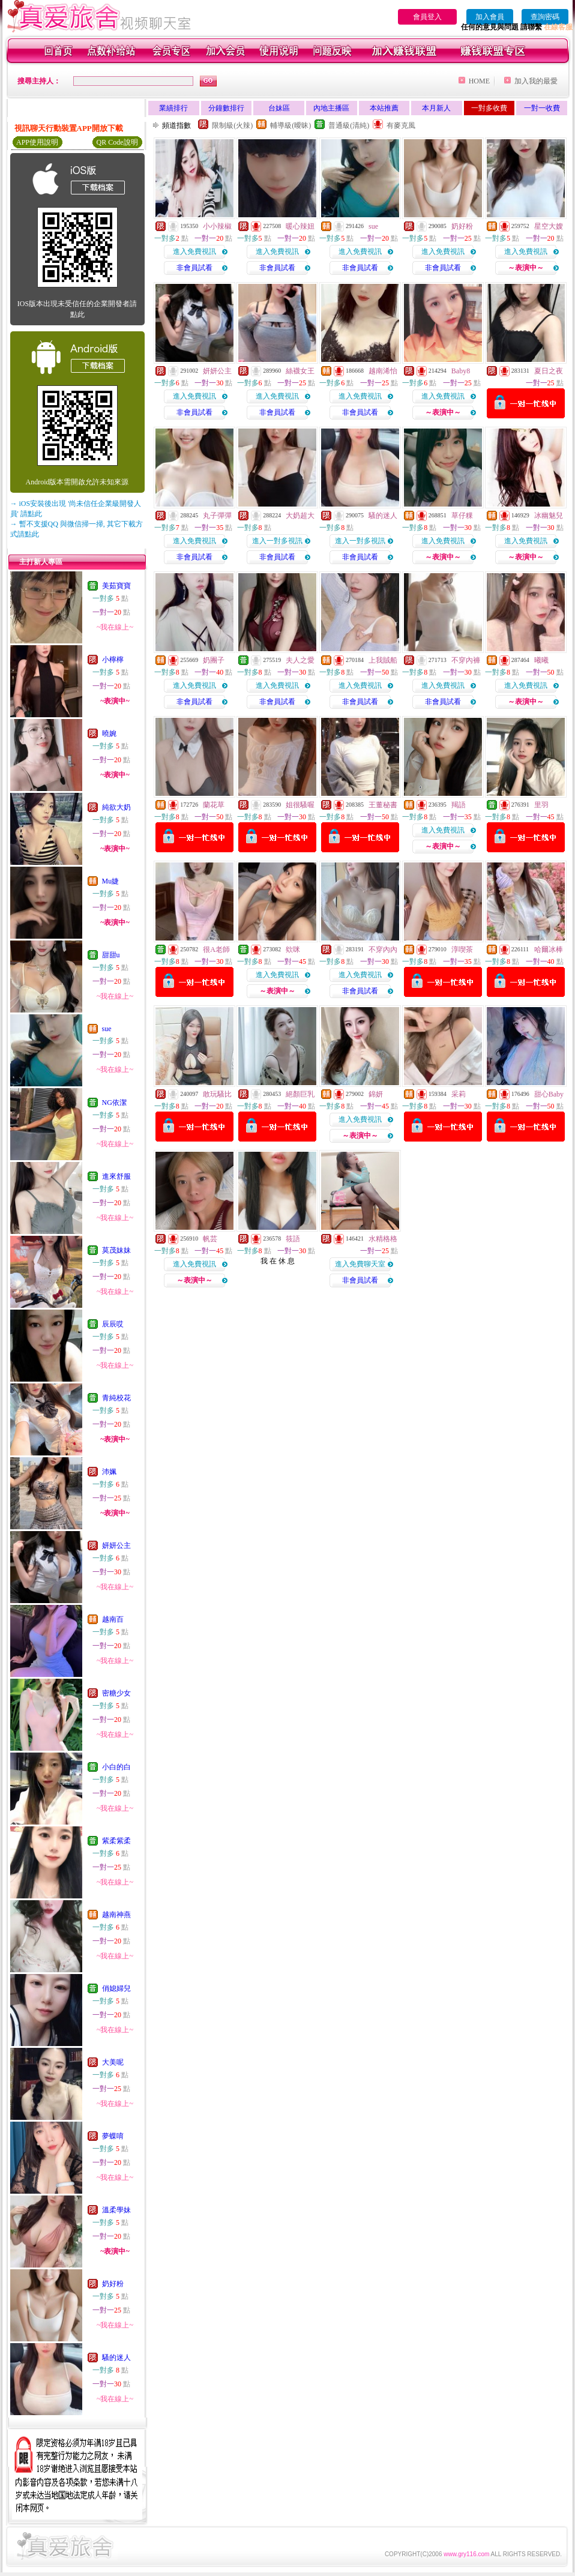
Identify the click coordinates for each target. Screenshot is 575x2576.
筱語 (293, 1239)
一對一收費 (542, 108)
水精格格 (383, 1239)
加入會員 (489, 17)
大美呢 (113, 2062)
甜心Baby (549, 1094)
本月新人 (436, 108)
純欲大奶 (116, 807)
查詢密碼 (545, 17)
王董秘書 (383, 805)
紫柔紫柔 (116, 1841)
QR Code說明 (117, 142)
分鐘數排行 (226, 108)
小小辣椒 (217, 226)
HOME (479, 81)
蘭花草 (213, 805)
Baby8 (460, 371)
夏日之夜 (548, 371)
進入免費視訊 (194, 251)
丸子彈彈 (217, 515)
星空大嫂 (548, 226)
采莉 (458, 1094)
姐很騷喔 (300, 805)
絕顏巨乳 (300, 1094)
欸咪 (293, 949)
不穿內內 (383, 949)
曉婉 (109, 733)
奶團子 (213, 660)
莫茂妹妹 (116, 1250)
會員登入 (427, 17)
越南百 (113, 1619)
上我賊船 (383, 660)
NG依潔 (114, 1102)
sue (107, 1029)
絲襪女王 (300, 371)
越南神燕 (116, 1914)
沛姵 (109, 1471)
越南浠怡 (383, 371)
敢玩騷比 (217, 1094)
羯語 (458, 805)
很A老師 (216, 949)
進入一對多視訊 (277, 541)
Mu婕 (110, 881)
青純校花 (116, 1398)
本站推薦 (384, 108)
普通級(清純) (348, 125)
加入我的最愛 (536, 81)
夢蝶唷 (113, 2136)
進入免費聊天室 (360, 1264)
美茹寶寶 (116, 586)
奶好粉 (113, 2284)
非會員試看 (194, 267)
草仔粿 (462, 515)
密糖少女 (116, 1693)
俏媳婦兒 (116, 1988)
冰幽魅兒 (548, 515)
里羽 (541, 805)
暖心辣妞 (300, 226)
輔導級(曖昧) (290, 125)
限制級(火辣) (232, 125)
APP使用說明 (37, 142)
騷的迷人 (116, 2357)
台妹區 (279, 108)
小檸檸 (113, 659)
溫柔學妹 (116, 2210)
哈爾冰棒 (548, 949)
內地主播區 (331, 108)
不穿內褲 (465, 660)
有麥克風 (401, 125)
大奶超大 (300, 515)
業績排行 (173, 108)
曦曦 (541, 660)
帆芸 (210, 1239)
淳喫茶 (462, 949)
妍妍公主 (116, 1545)
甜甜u (111, 955)
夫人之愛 (300, 660)
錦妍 (376, 1094)
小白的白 (116, 1767)
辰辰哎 (113, 1324)
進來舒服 (116, 1176)
